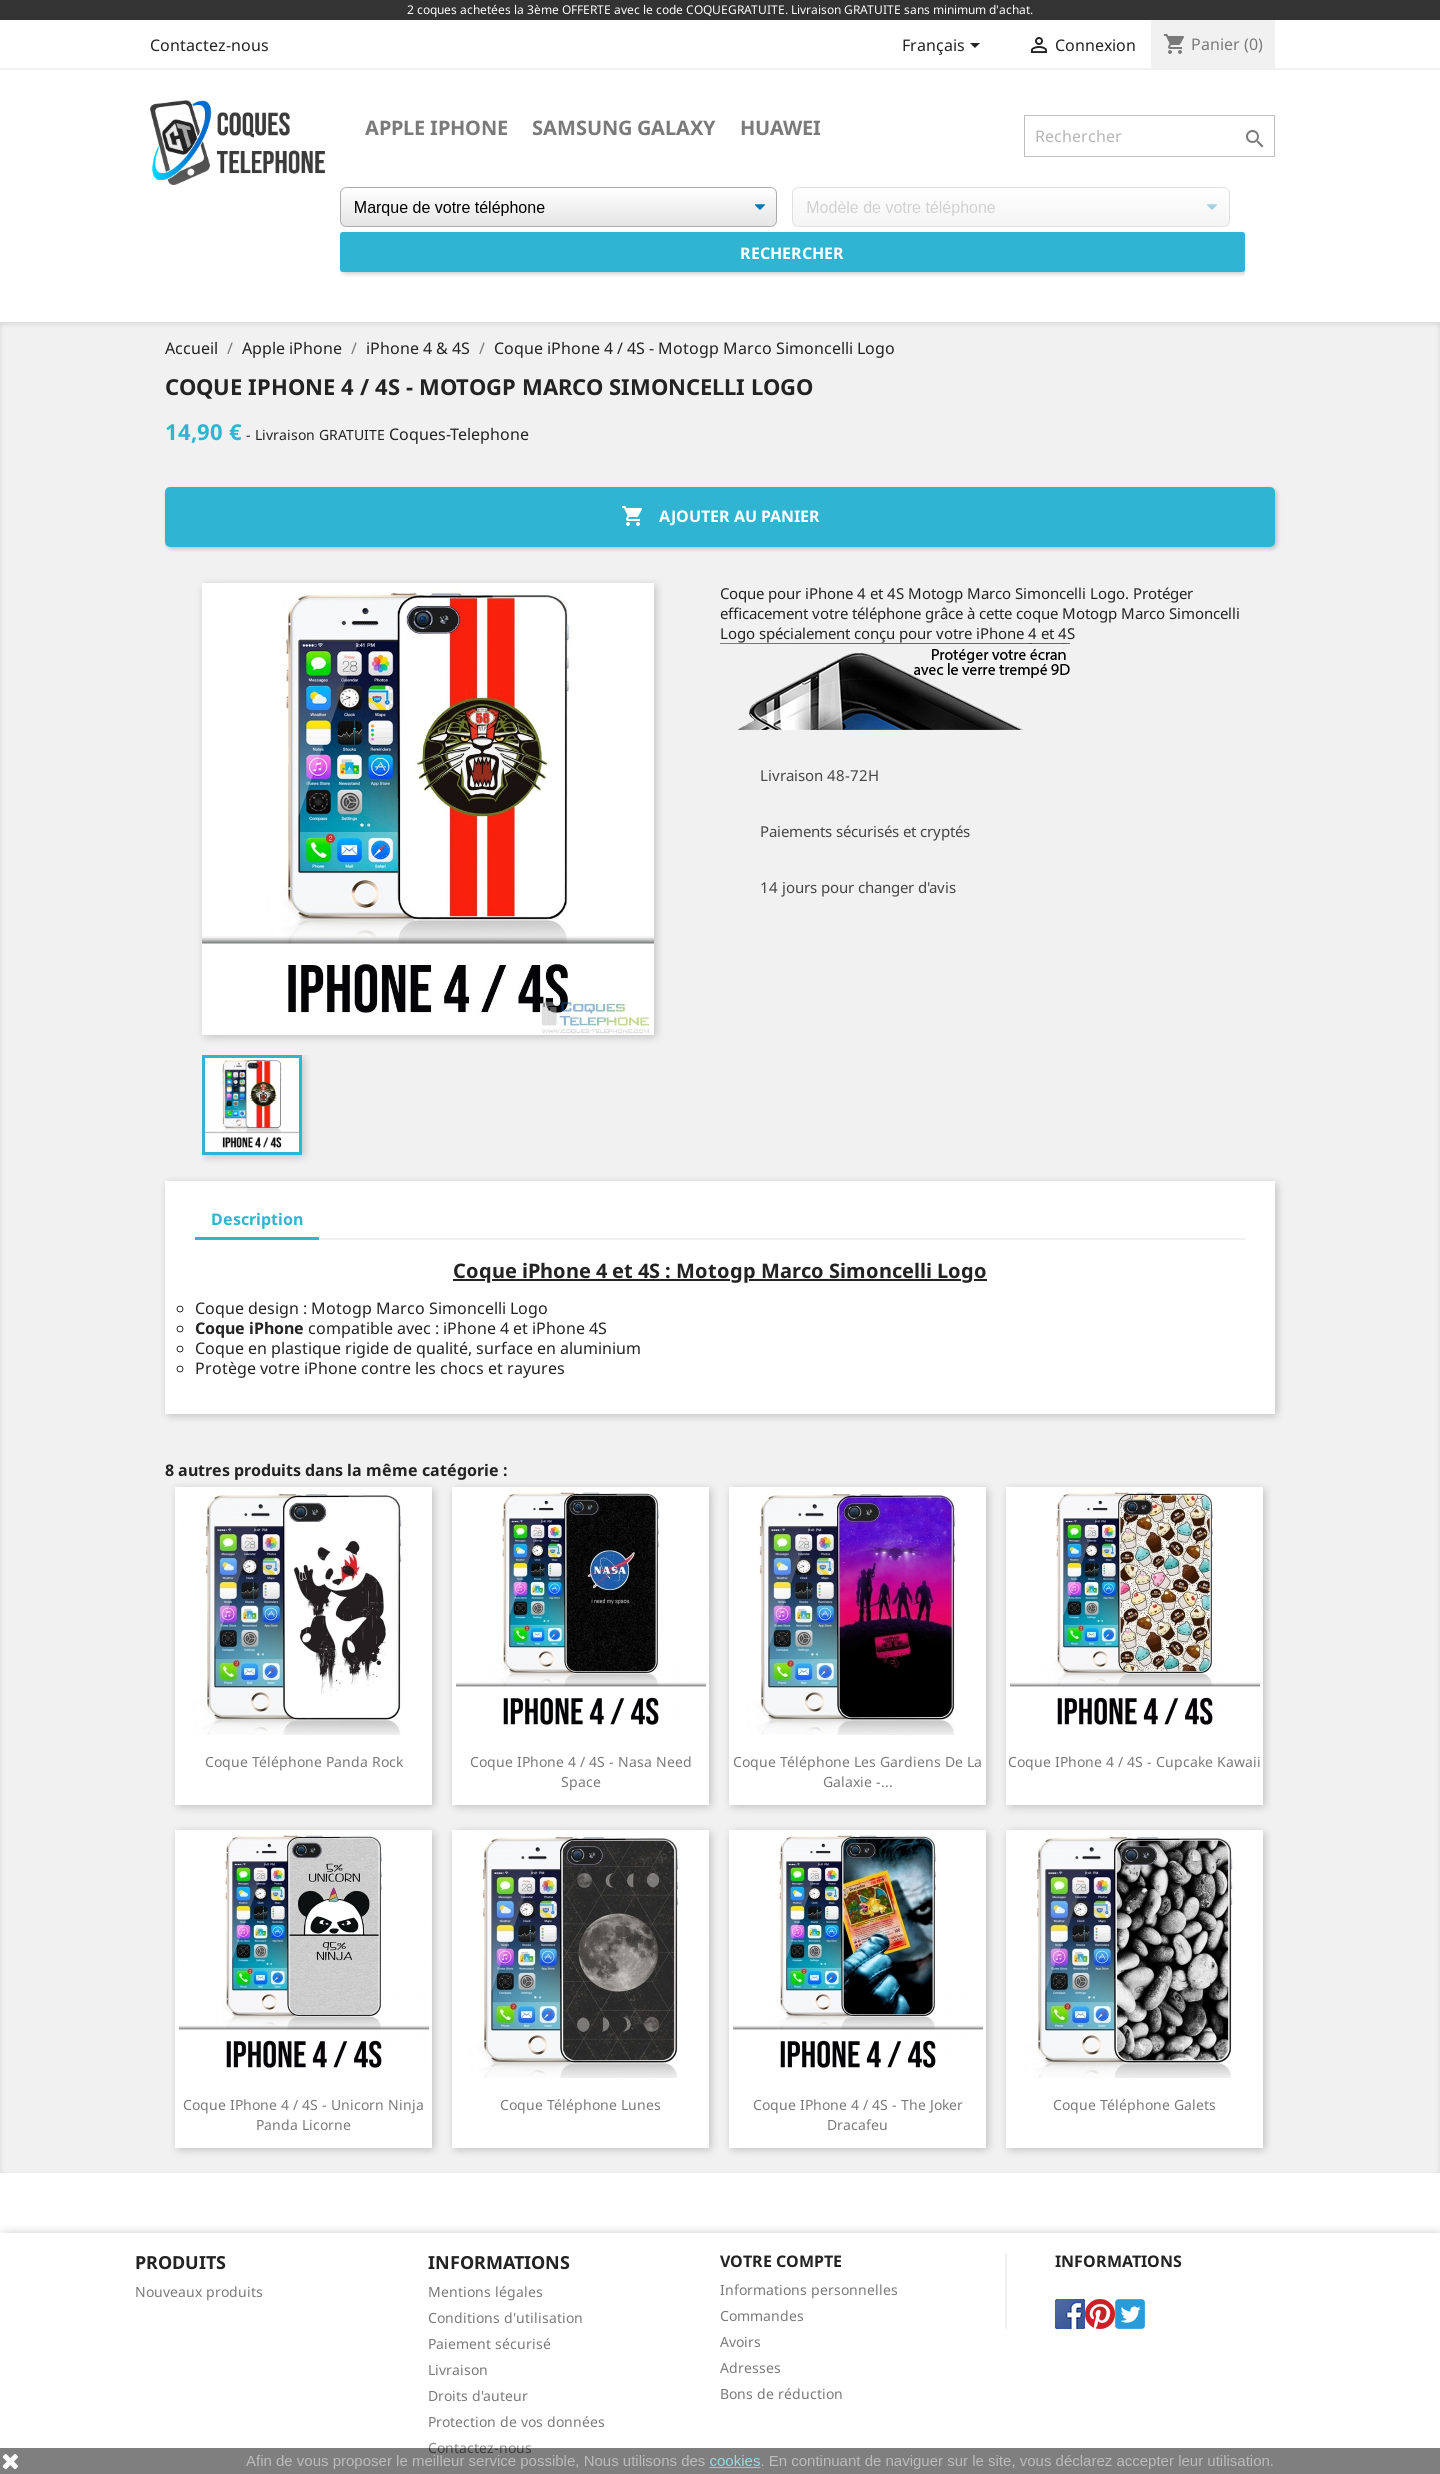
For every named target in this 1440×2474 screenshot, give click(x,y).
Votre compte (781, 2261)
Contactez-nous (209, 45)
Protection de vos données (516, 2421)
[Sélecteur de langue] (944, 47)
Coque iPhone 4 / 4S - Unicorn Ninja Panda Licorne (303, 2114)
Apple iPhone (436, 128)
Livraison (458, 2369)
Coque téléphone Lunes (580, 2104)
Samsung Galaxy (624, 128)
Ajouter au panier (720, 517)
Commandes (762, 2315)
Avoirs (740, 2341)
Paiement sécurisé (489, 2343)
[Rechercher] (1149, 136)
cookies (735, 2460)
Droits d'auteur (478, 2395)
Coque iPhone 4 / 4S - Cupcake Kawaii (1134, 1761)
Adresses (750, 2367)
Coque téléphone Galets (1134, 2104)
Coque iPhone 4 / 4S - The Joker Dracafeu (858, 2114)
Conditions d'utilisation (505, 2317)
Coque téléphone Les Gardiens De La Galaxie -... (857, 1771)
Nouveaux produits (199, 2291)
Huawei (780, 128)
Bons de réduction (781, 2393)
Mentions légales (485, 2291)
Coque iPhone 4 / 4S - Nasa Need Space (581, 1771)
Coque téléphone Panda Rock (304, 1761)
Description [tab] (257, 1219)
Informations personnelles (809, 2289)
